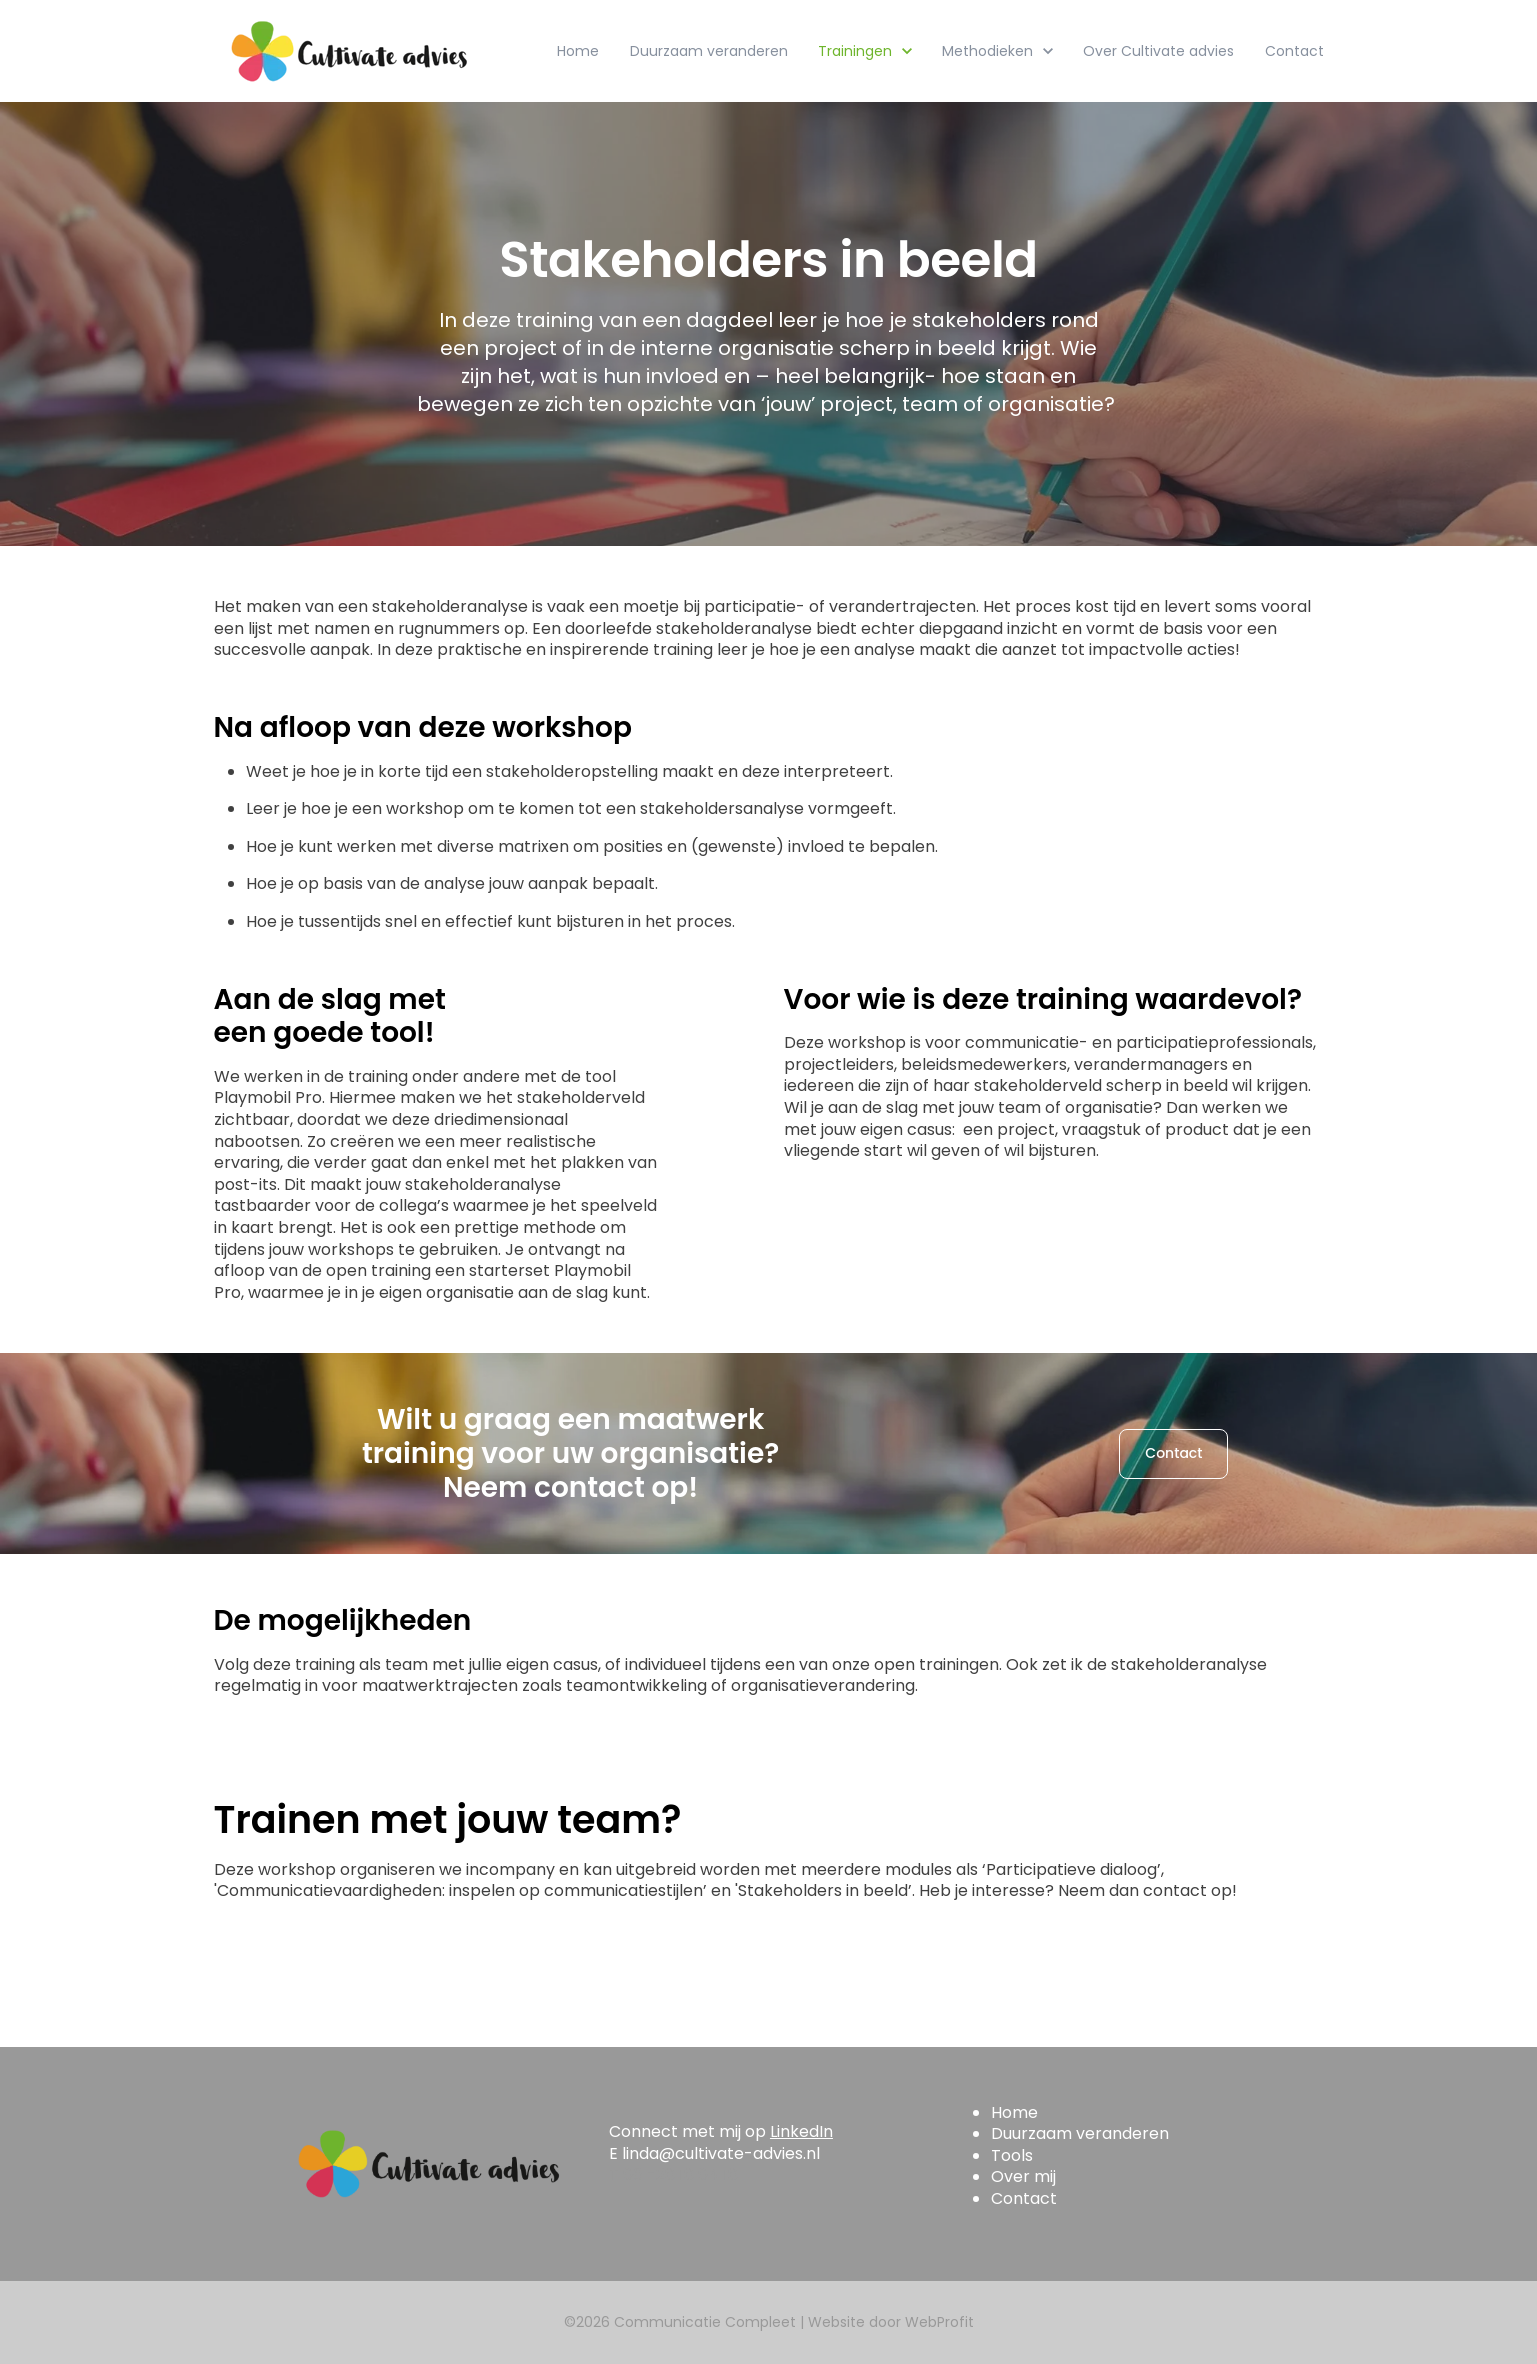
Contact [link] (1173, 1453)
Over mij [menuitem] (1023, 2176)
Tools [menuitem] (1012, 2155)
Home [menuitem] (1014, 2112)
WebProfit (939, 2322)
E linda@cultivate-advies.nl (714, 2153)
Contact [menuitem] (1024, 2198)
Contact (1294, 51)
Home (578, 51)
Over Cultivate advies (1158, 51)
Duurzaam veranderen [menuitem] (1080, 2133)
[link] (349, 50)
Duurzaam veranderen (709, 51)
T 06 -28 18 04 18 (673, 2174)
